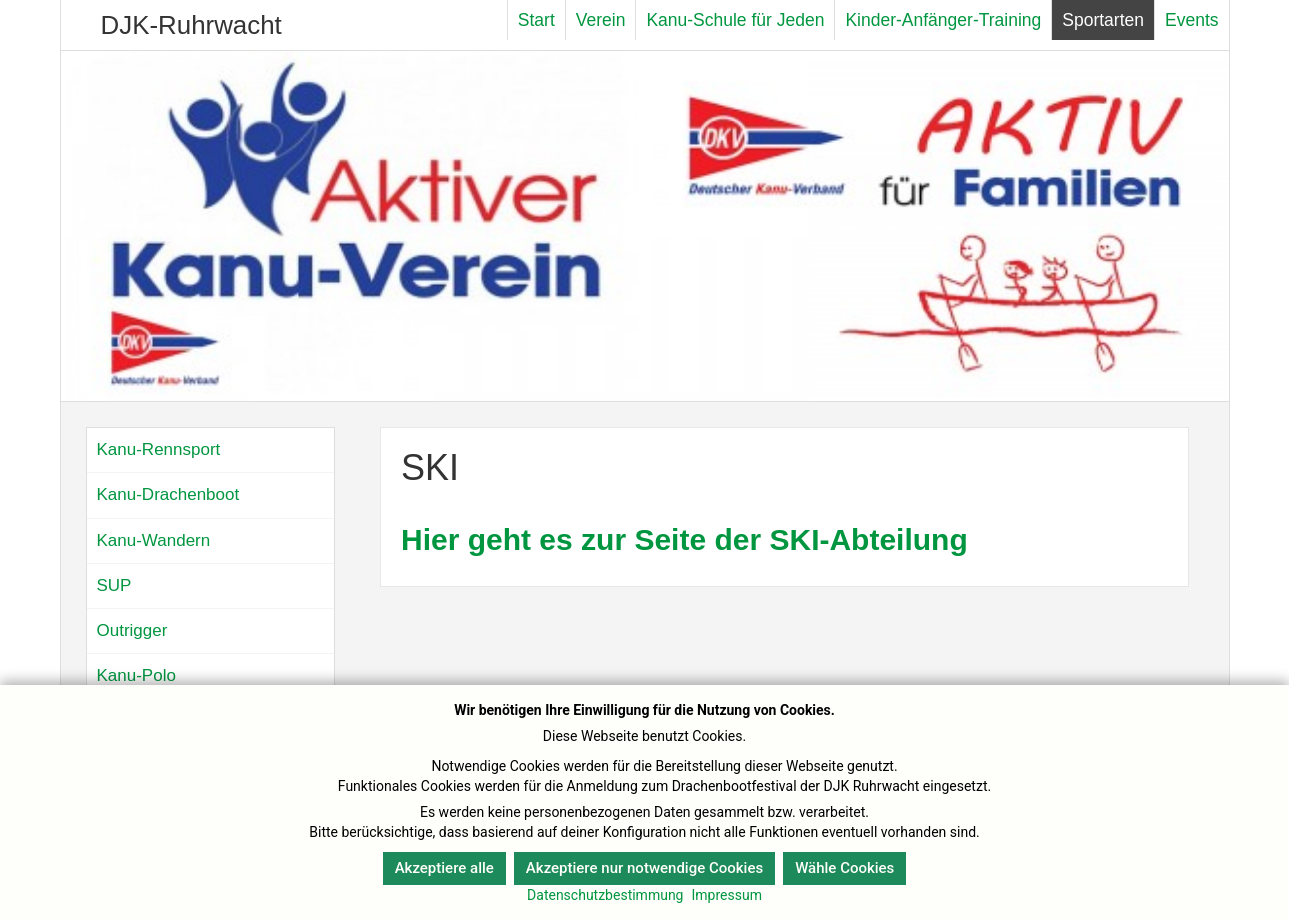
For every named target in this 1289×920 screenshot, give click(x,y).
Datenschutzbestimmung (605, 895)
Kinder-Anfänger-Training (943, 20)
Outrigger (132, 630)
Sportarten (1103, 20)
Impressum (726, 895)
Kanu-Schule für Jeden (735, 20)
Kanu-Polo (136, 675)
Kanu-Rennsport (159, 449)
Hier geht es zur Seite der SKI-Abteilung (684, 539)
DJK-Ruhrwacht (191, 25)
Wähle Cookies (844, 868)
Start (536, 20)
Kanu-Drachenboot (168, 494)
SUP (114, 585)
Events (1192, 20)
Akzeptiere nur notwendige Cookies (644, 868)
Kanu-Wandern (154, 540)
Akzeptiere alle (444, 868)
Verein (601, 20)
